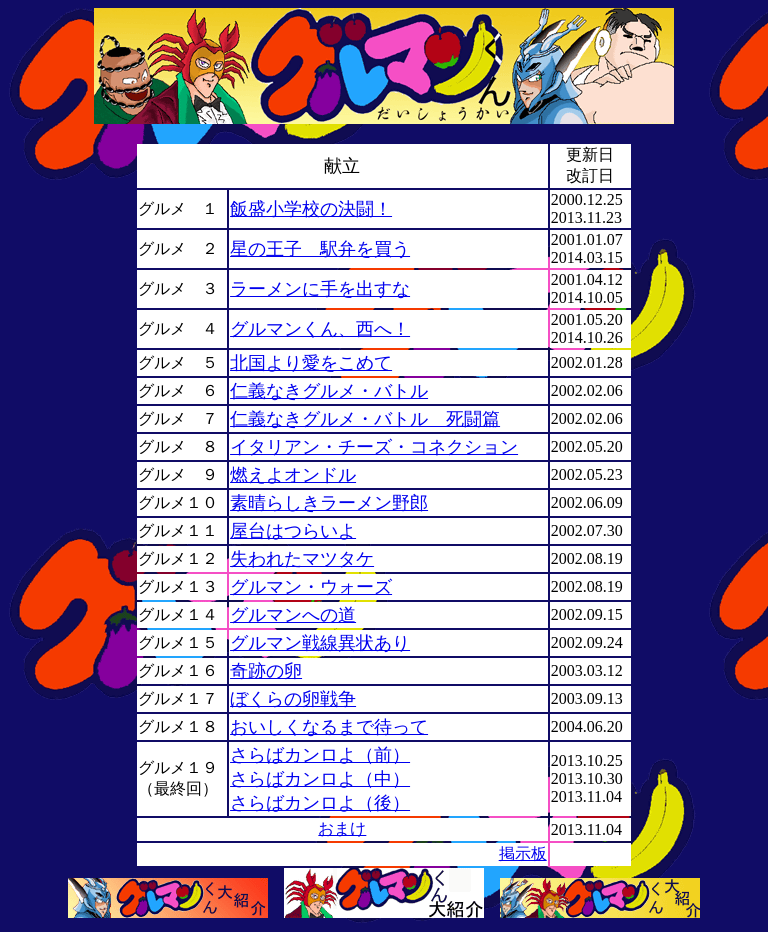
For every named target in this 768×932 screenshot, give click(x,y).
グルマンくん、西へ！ (320, 329)
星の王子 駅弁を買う (320, 249)
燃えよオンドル (293, 475)
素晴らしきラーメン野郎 (329, 503)
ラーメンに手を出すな (320, 289)
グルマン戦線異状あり (320, 643)
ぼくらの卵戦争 (293, 699)
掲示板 (523, 853)
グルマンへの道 (293, 615)
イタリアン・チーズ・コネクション (374, 447)
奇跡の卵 (266, 671)
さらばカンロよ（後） (320, 803)
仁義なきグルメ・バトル (329, 391)
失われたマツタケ (302, 559)
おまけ (342, 828)
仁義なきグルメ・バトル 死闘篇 (365, 419)
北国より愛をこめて (311, 363)
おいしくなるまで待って (329, 727)
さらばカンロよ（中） (320, 779)
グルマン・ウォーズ (311, 587)
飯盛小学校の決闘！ (311, 209)
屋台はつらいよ (293, 531)
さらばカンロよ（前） (320, 755)
